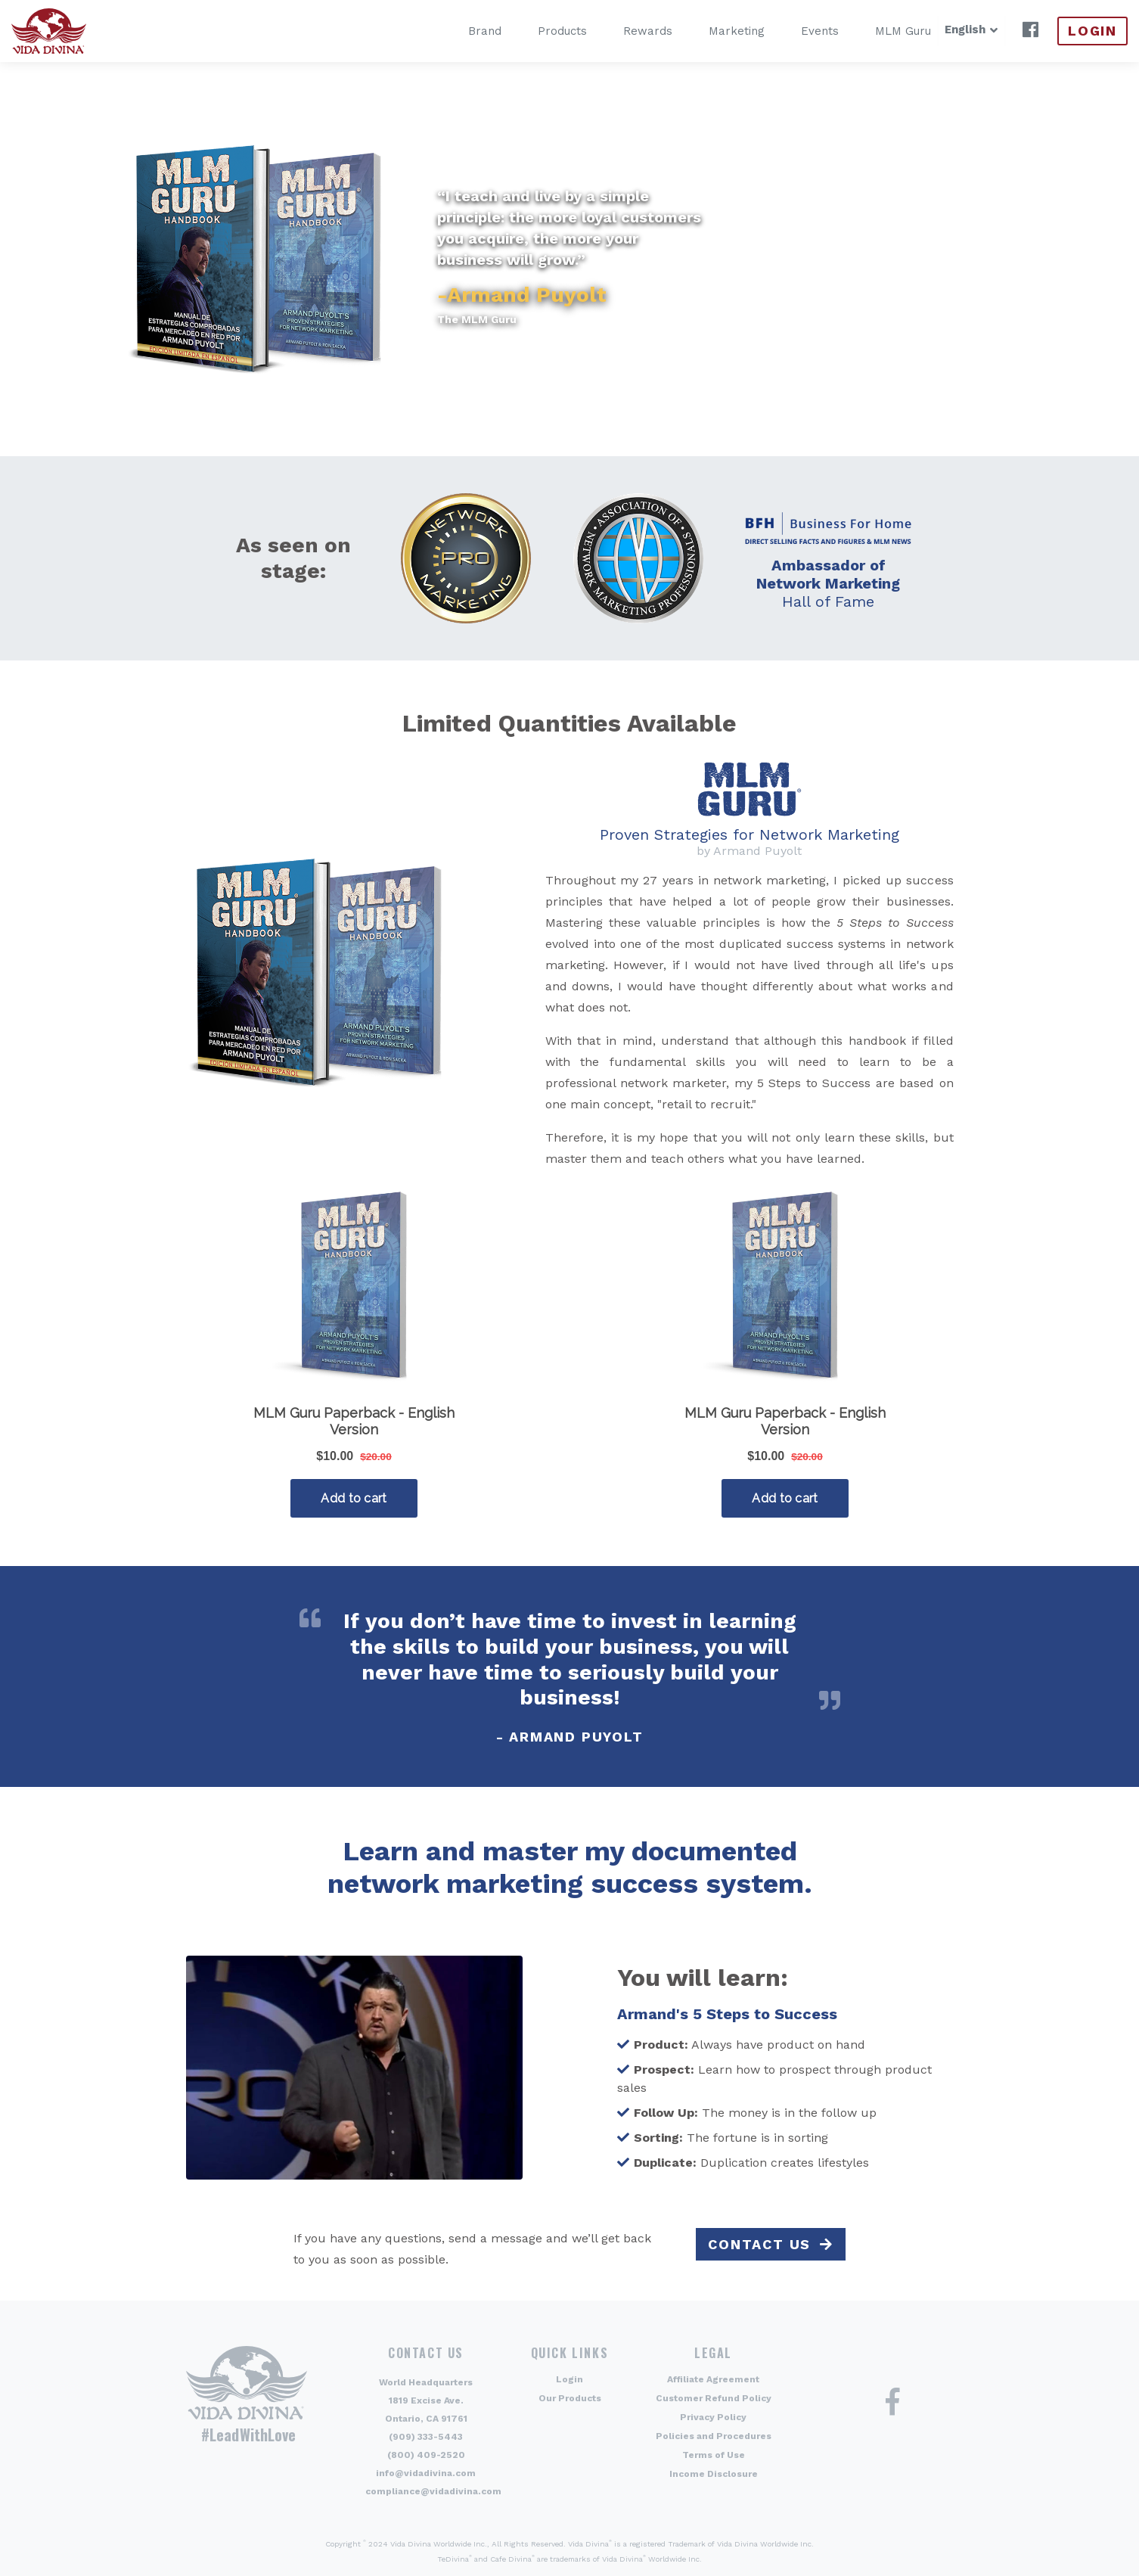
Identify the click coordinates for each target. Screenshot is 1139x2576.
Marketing (713, 31)
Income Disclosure (713, 2474)
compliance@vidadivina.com (433, 2491)
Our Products (569, 2398)
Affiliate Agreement (713, 2379)
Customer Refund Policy (713, 2398)
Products (538, 31)
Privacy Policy (713, 2417)
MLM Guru (880, 31)
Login (1092, 31)
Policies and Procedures (713, 2436)
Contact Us (759, 2244)
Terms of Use (713, 2455)
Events (796, 31)
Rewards (624, 31)
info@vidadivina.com (426, 2473)
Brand (461, 31)
